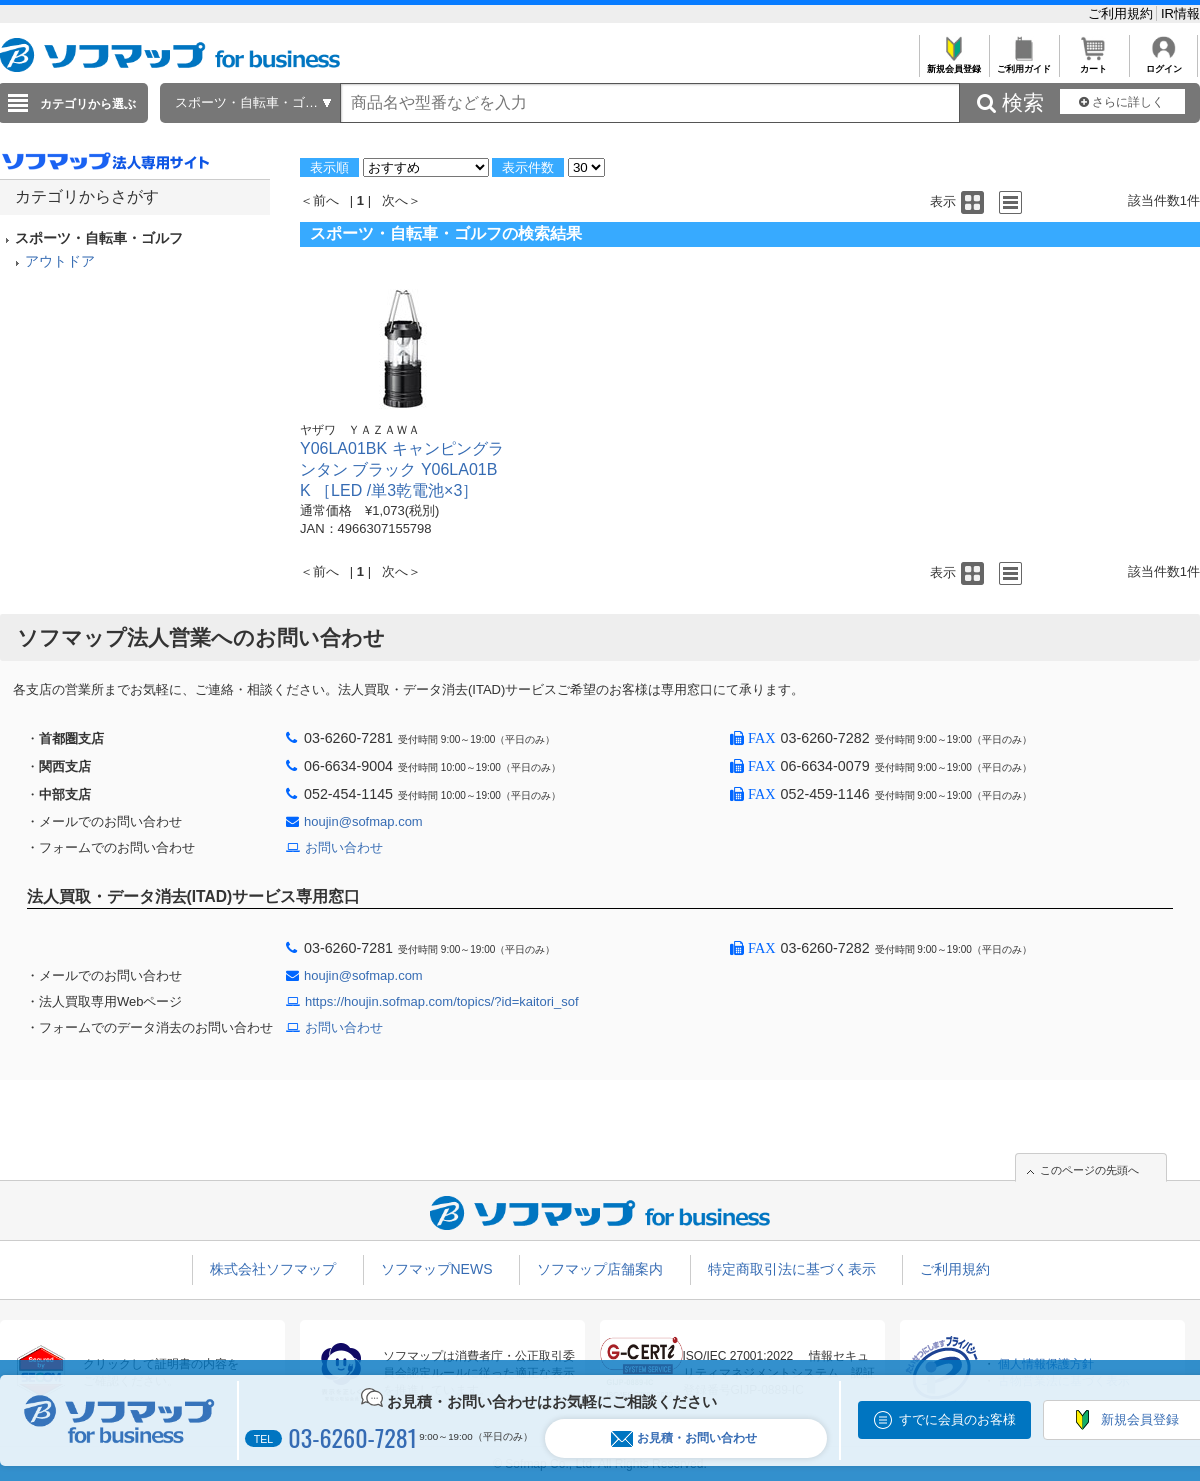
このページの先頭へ (1089, 1170)
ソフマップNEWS (437, 1269)
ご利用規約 (1122, 13)
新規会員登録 (953, 63)
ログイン (1163, 63)
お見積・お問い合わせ (684, 1438)
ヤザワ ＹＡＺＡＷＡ (360, 430)
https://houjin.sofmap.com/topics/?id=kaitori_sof (442, 1001)
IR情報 (1180, 13)
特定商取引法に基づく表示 (792, 1269)
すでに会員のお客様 (957, 1419)
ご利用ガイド (1023, 63)
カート (1093, 63)
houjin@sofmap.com (363, 821)
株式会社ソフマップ (273, 1269)
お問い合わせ (344, 847)
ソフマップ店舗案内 (600, 1269)
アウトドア (60, 261)
